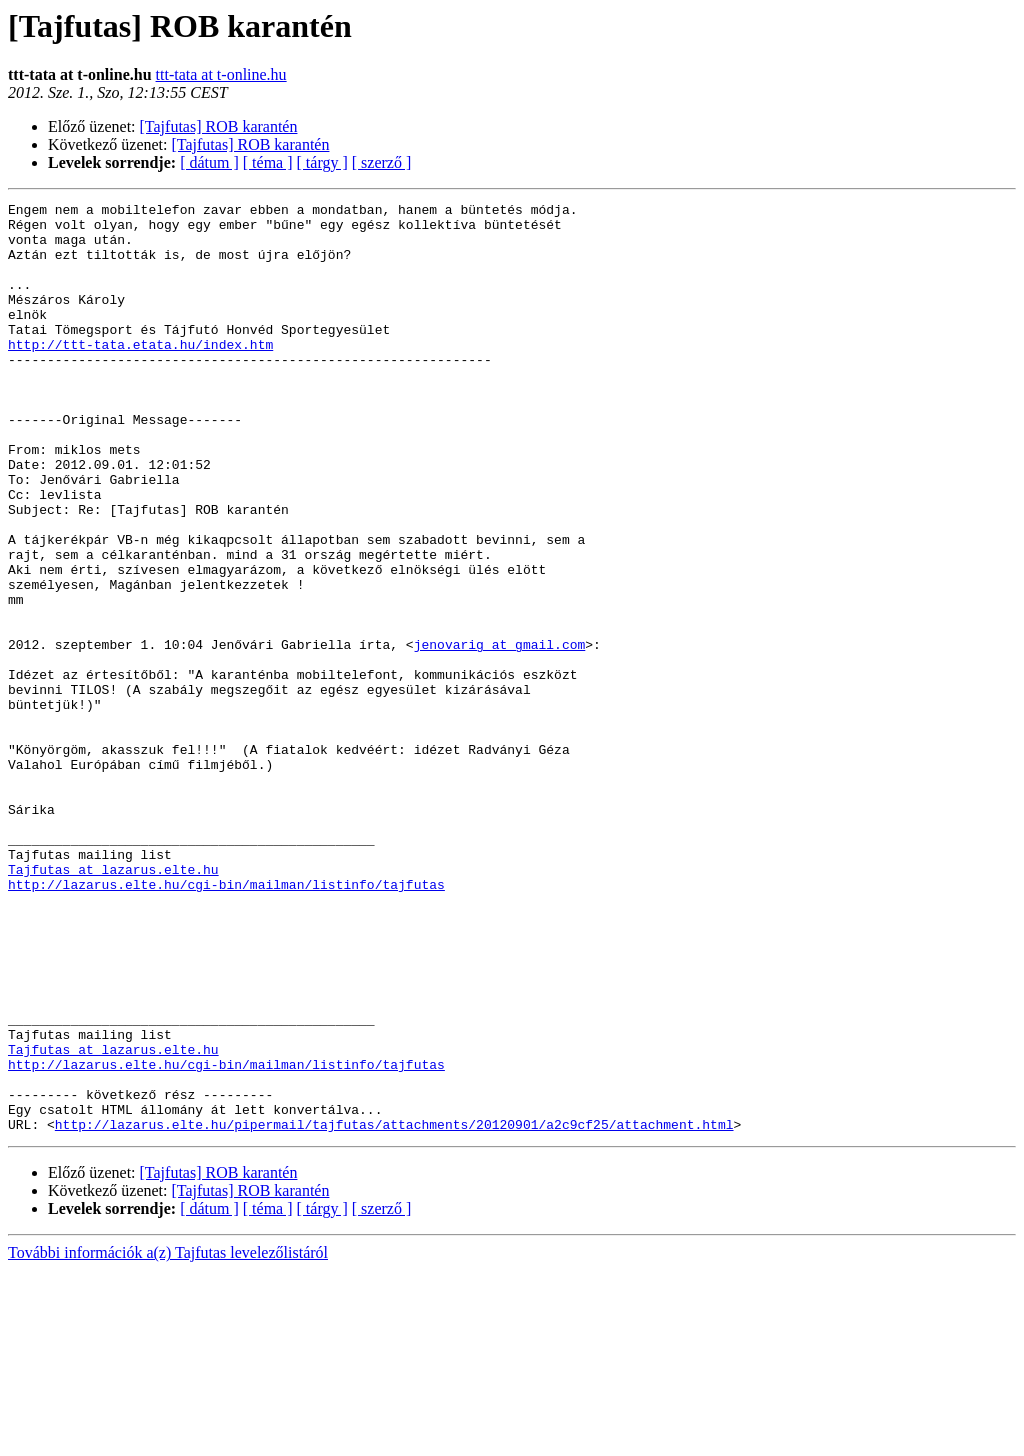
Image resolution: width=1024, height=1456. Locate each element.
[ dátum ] (209, 162)
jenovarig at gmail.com (500, 734)
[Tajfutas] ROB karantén (219, 126)
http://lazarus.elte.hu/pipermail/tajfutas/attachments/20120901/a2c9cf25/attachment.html (394, 1310)
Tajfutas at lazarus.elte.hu (113, 1004)
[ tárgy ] (322, 162)
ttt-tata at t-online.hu (221, 74)
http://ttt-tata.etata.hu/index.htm (140, 374)
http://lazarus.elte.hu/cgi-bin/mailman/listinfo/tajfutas (226, 1022)
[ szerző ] (382, 162)
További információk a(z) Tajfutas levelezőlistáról (168, 1438)
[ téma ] (268, 162)
